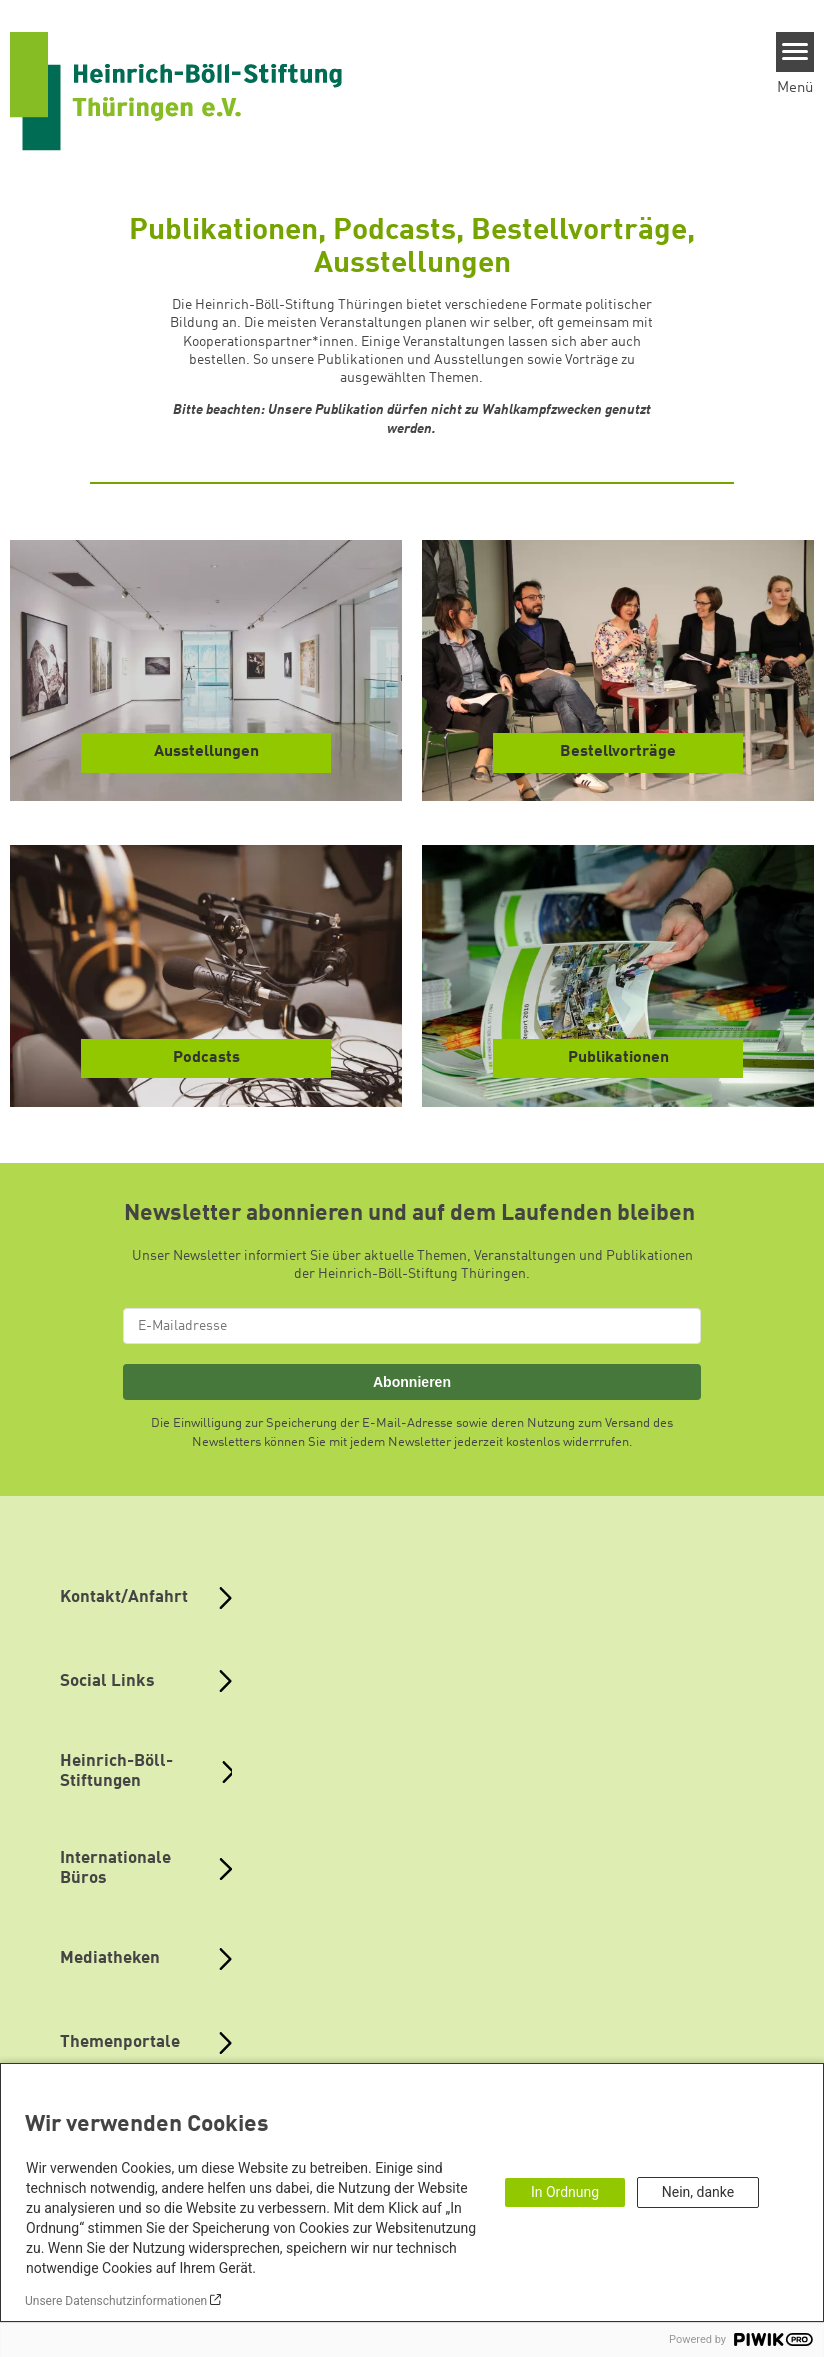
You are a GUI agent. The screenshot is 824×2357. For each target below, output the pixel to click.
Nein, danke (698, 2192)
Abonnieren (412, 1382)
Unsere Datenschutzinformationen (116, 2301)
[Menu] (795, 52)
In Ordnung (565, 2192)
